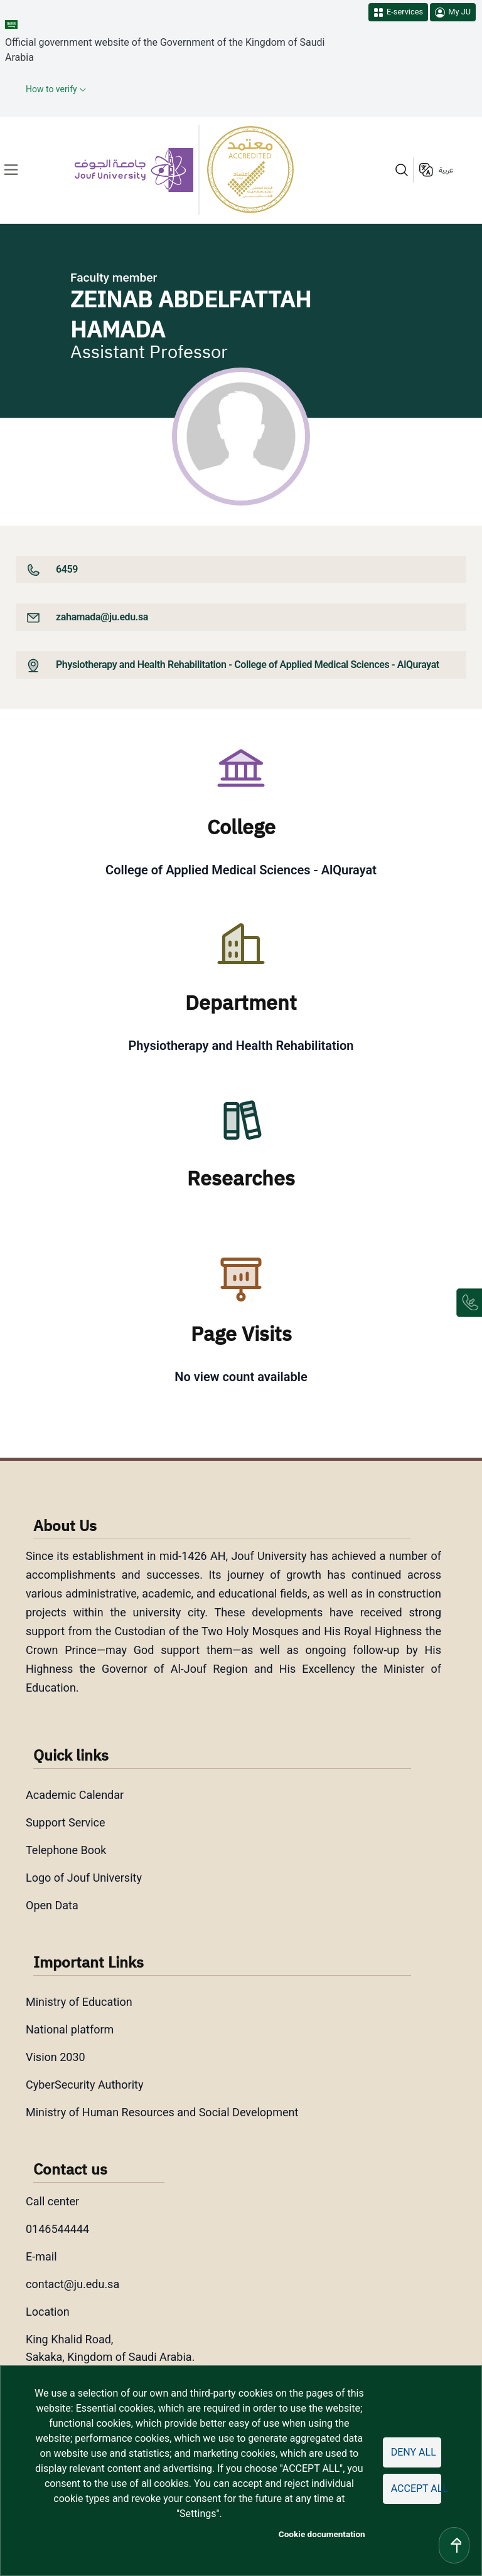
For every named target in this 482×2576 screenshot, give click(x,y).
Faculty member (113, 277)
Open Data (52, 1905)
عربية (446, 170)
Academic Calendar (75, 1794)
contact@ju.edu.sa (72, 2284)
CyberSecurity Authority (84, 2084)
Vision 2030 (55, 2057)
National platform (70, 2029)
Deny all (413, 2452)
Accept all (416, 2488)
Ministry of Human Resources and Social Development (162, 2112)
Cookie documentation (322, 2534)
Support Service (65, 1822)
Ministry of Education (79, 2001)
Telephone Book (66, 1850)
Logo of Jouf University (84, 1877)
